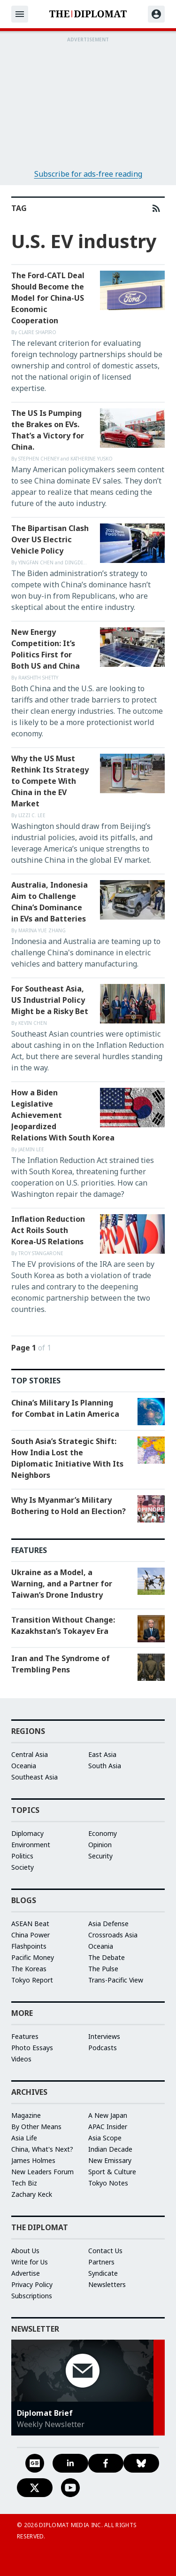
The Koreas (28, 1968)
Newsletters (107, 2284)
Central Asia (29, 1754)
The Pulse (103, 1968)
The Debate (106, 1957)
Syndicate (103, 2273)
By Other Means (36, 2126)
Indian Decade (110, 2149)
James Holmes (33, 2160)
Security (100, 1855)
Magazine (26, 2115)
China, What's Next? (42, 2149)
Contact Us (105, 2250)
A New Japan (107, 2115)
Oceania (23, 1765)
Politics (22, 1855)
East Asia (102, 1754)
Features (24, 2036)
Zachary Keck (31, 2194)
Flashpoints (28, 1946)
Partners (101, 2261)
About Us (25, 2250)
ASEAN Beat (30, 1923)
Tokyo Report (32, 1979)
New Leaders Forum (42, 2171)
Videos (21, 2058)
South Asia (104, 1765)
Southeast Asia (34, 1776)
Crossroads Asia (113, 1934)
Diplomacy (27, 1833)
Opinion (100, 1844)
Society (22, 1867)
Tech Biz (24, 2182)
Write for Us (29, 2261)
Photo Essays (32, 2047)
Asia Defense (108, 1923)
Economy (102, 1833)
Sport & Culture (112, 2171)
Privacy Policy (32, 2284)
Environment (30, 1844)
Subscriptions (31, 2295)
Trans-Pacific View (115, 1979)
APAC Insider (107, 2126)
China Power (30, 1934)
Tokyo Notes (108, 2182)
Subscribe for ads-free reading (88, 174)
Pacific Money (32, 1957)
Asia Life (24, 2137)
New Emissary (109, 2160)
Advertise (25, 2273)
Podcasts (102, 2047)
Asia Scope (105, 2137)
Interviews (104, 2036)
